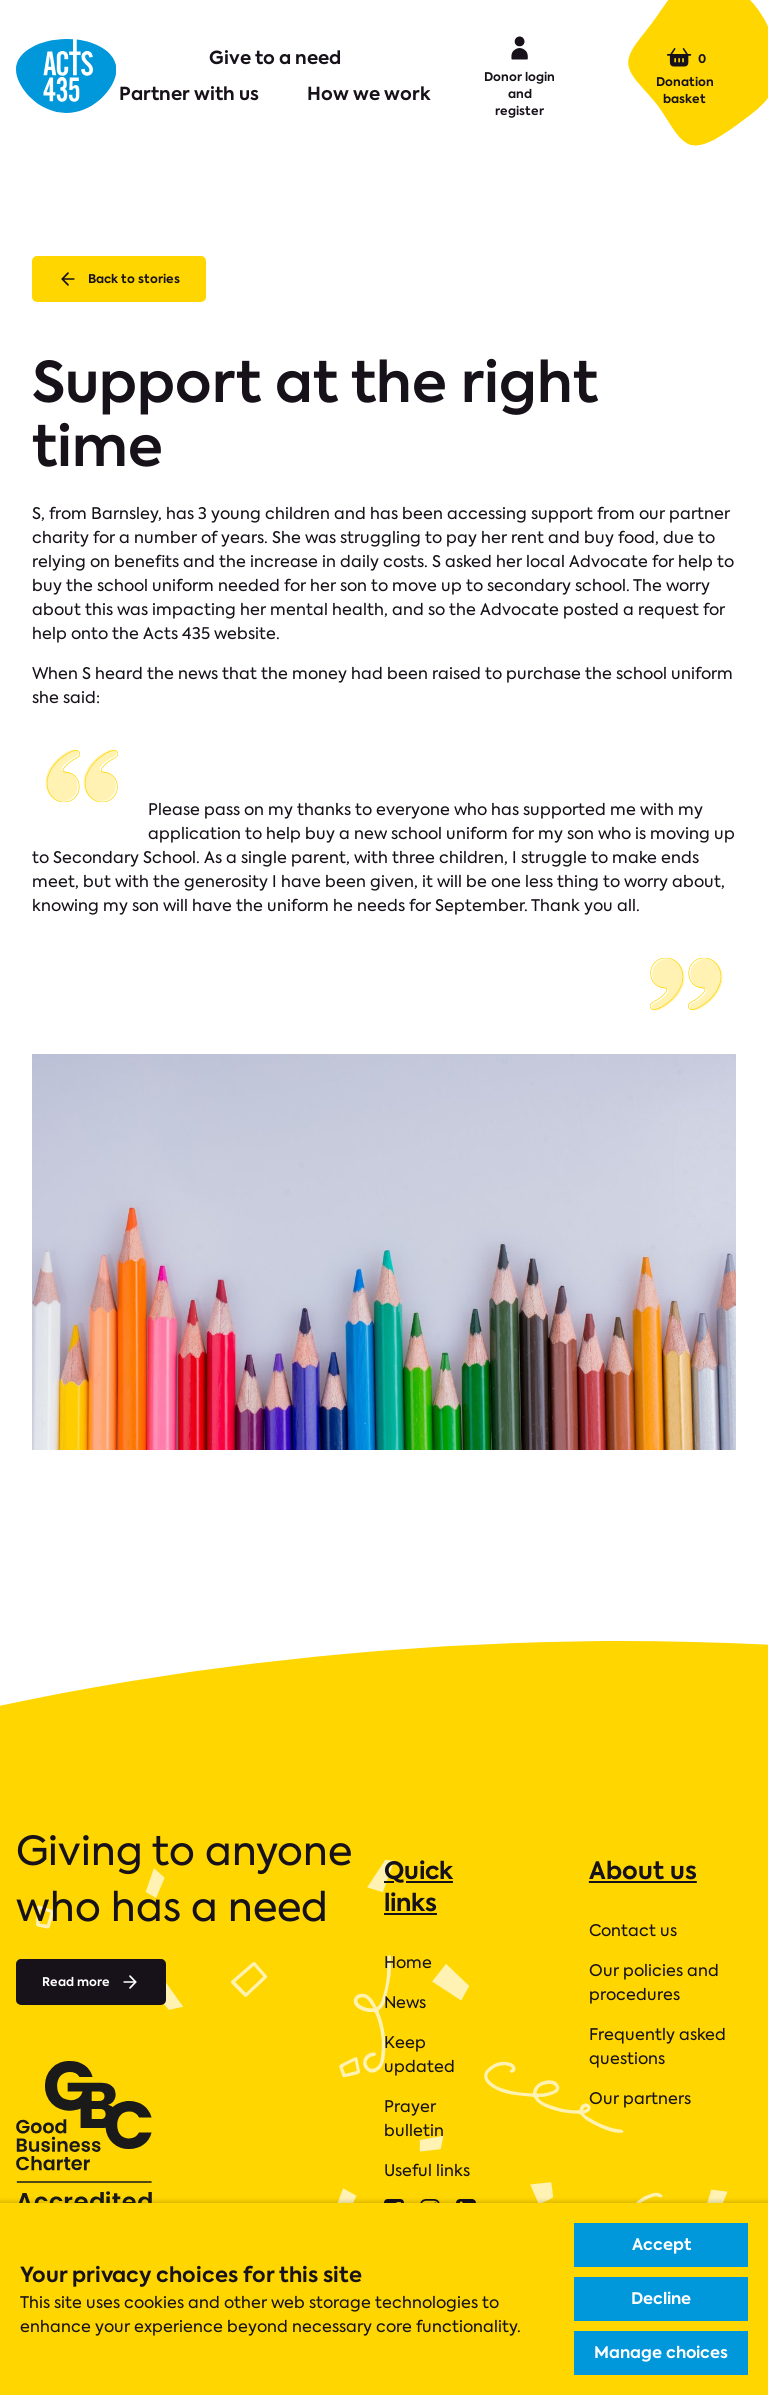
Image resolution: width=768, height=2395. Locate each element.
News (405, 2002)
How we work (369, 93)
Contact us (633, 1930)
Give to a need (275, 57)
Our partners (640, 2098)
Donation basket (685, 76)
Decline (661, 2298)
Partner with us (189, 93)
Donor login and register (519, 75)
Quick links (418, 1886)
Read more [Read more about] (91, 1982)
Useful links (427, 2170)
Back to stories (119, 279)
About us (643, 1870)
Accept (661, 2244)
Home (408, 1962)
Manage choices (661, 2352)
